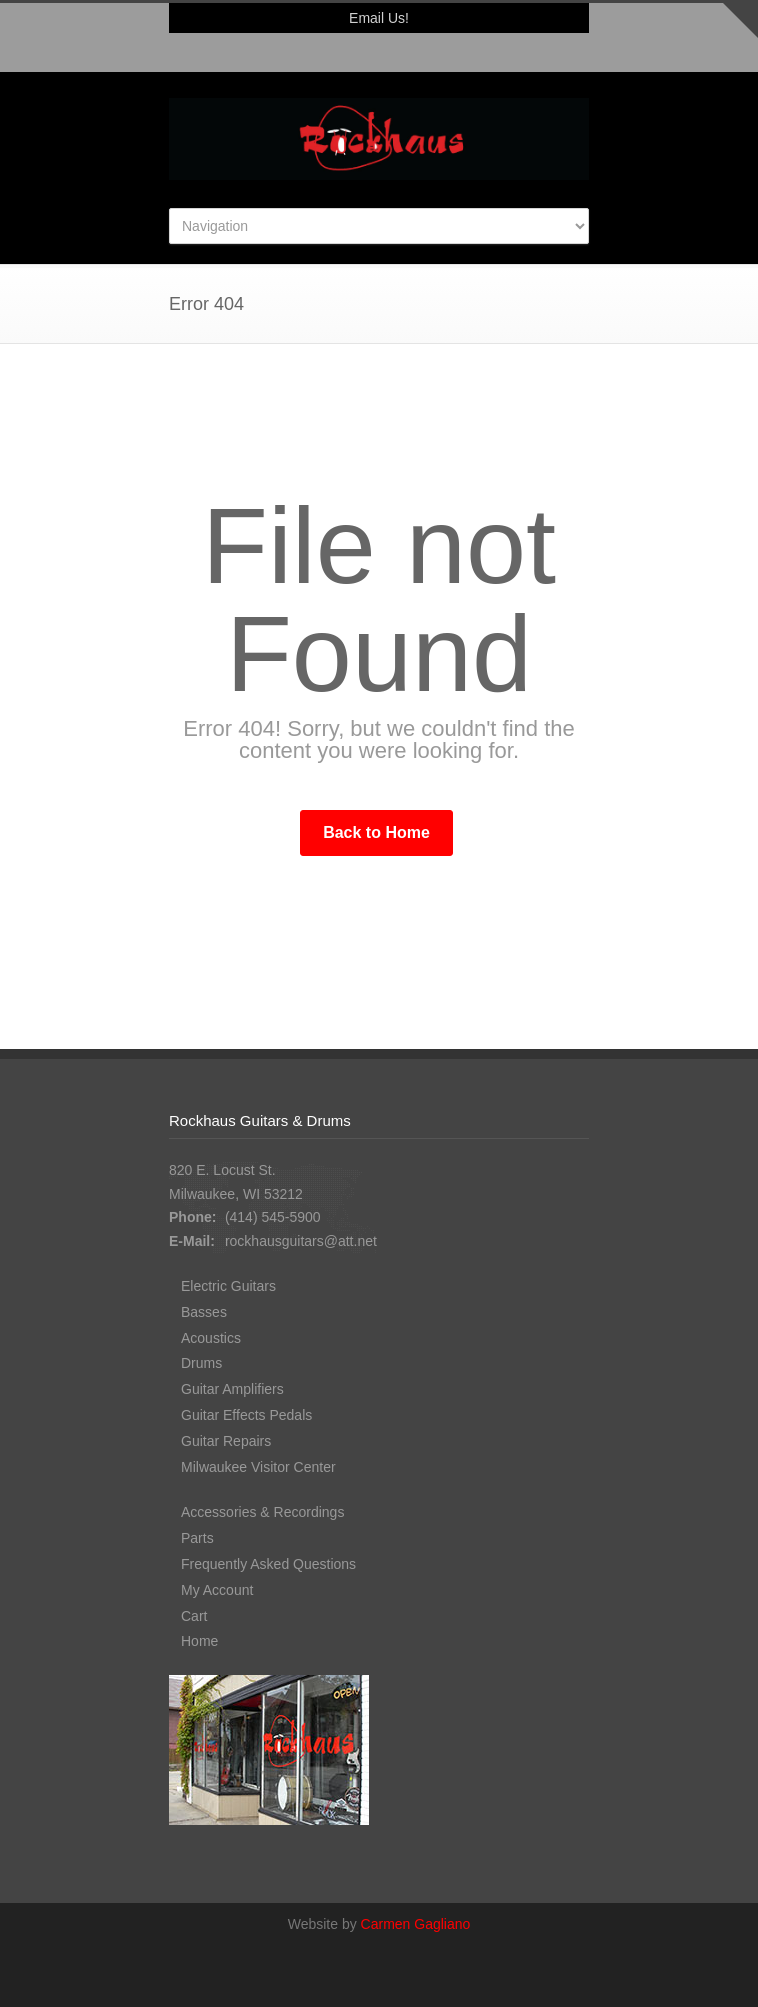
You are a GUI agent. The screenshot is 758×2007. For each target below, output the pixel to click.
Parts (197, 1538)
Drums (201, 1363)
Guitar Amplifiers (232, 1389)
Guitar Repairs (226, 1441)
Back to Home (376, 832)
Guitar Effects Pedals (246, 1415)
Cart (194, 1616)
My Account (217, 1590)
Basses (204, 1312)
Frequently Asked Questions (268, 1564)
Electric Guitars (228, 1286)
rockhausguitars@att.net (301, 1241)
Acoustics (211, 1338)
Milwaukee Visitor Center (258, 1467)
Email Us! (379, 18)
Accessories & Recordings (262, 1512)
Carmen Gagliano (416, 1924)
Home (199, 1641)
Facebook (379, 53)
